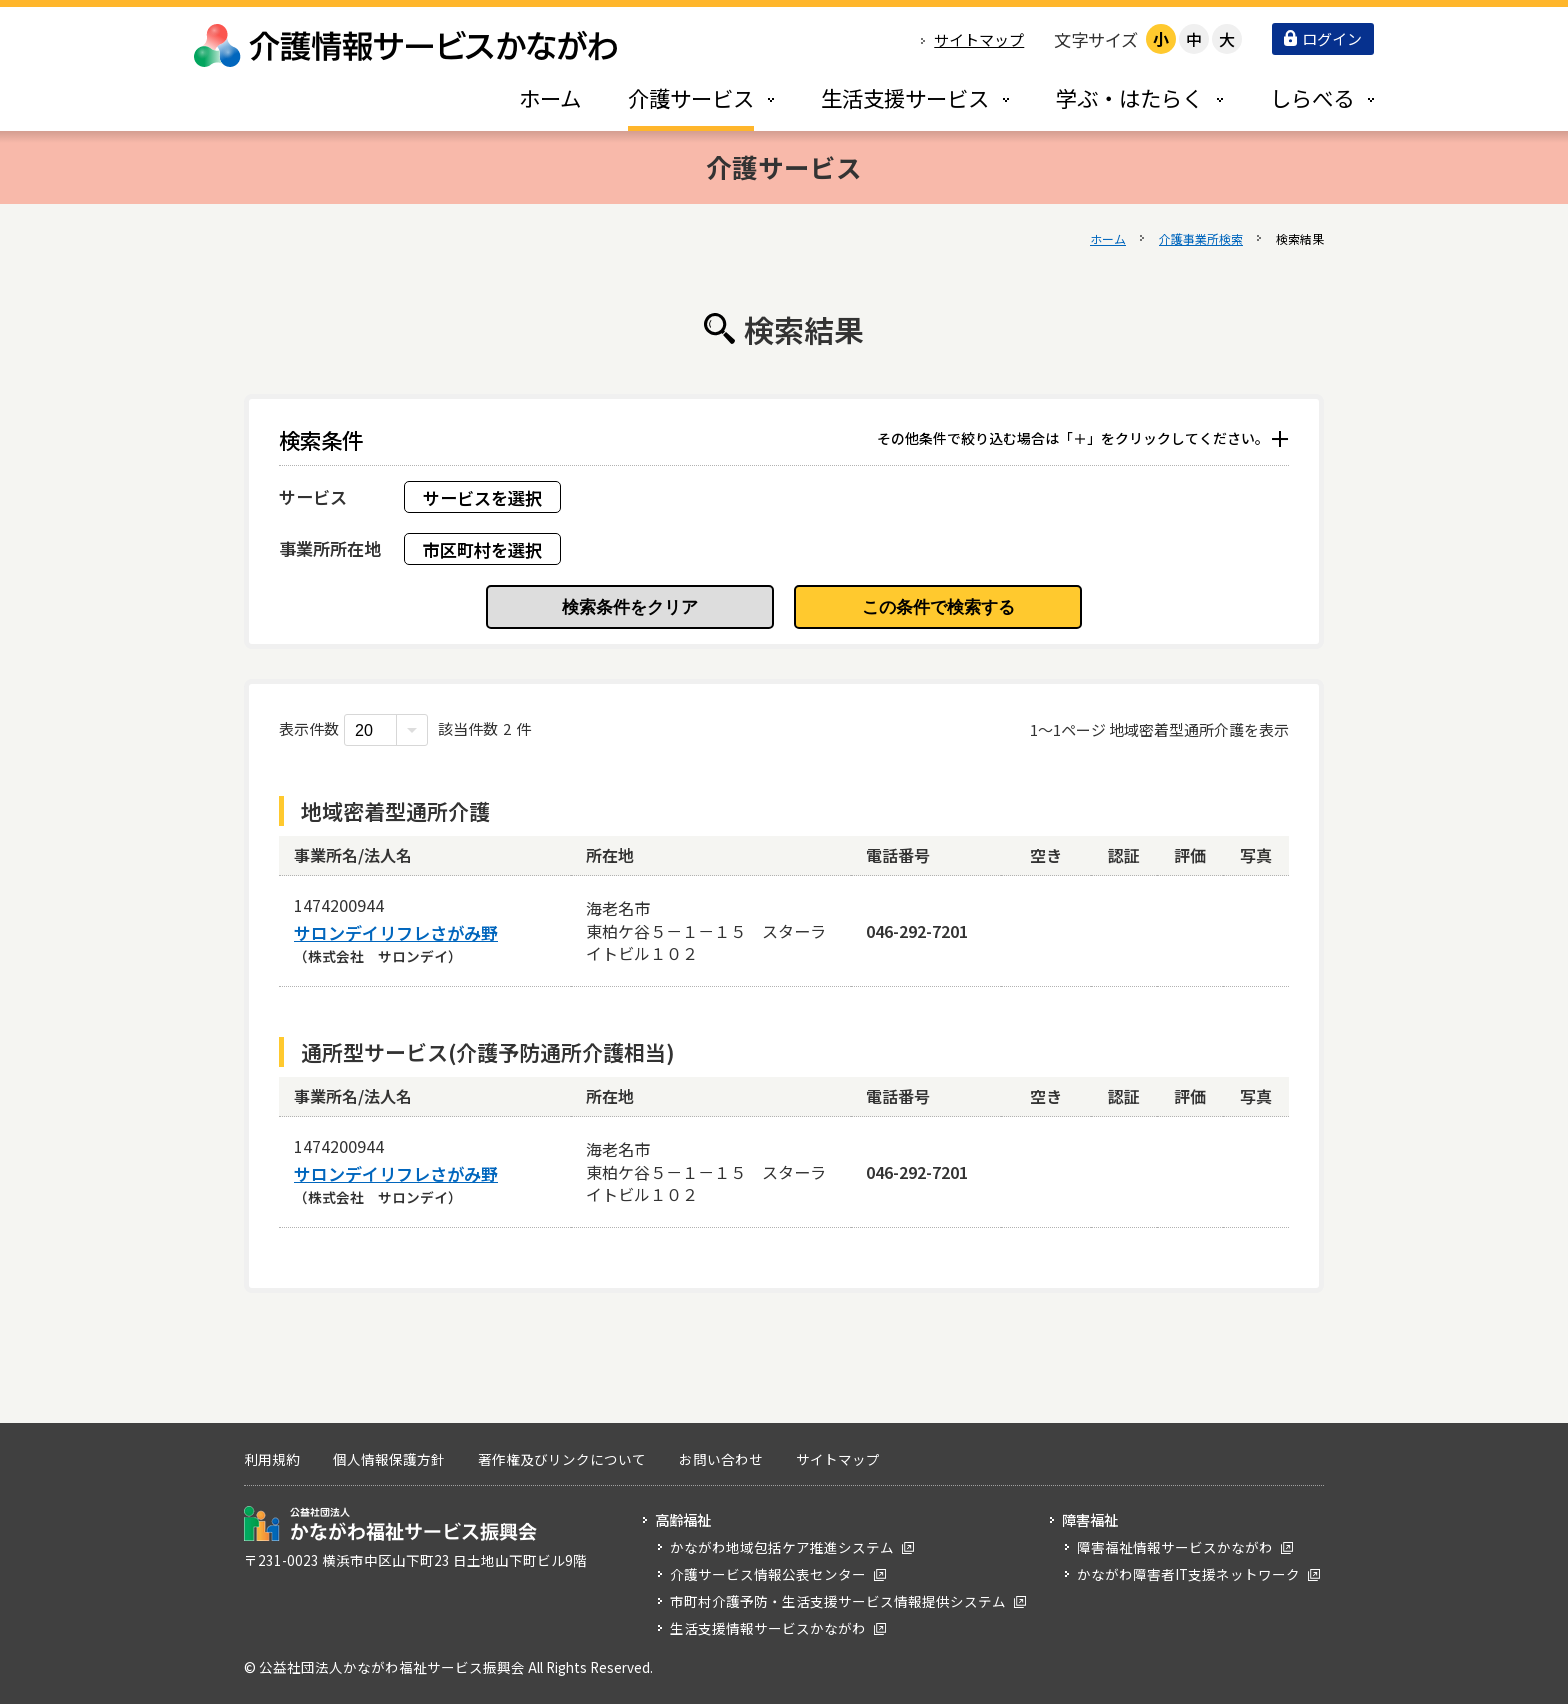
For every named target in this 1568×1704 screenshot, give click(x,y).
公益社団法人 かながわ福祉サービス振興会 (390, 1523)
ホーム (1108, 238)
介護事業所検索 (1201, 238)
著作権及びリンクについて (562, 1459)
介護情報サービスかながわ (407, 45)
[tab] (680, 97)
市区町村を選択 (482, 549)
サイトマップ (979, 39)
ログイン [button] (1323, 38)
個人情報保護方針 (389, 1459)
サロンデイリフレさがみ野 (396, 933)
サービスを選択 (482, 497)
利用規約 (272, 1459)
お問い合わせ (721, 1459)
